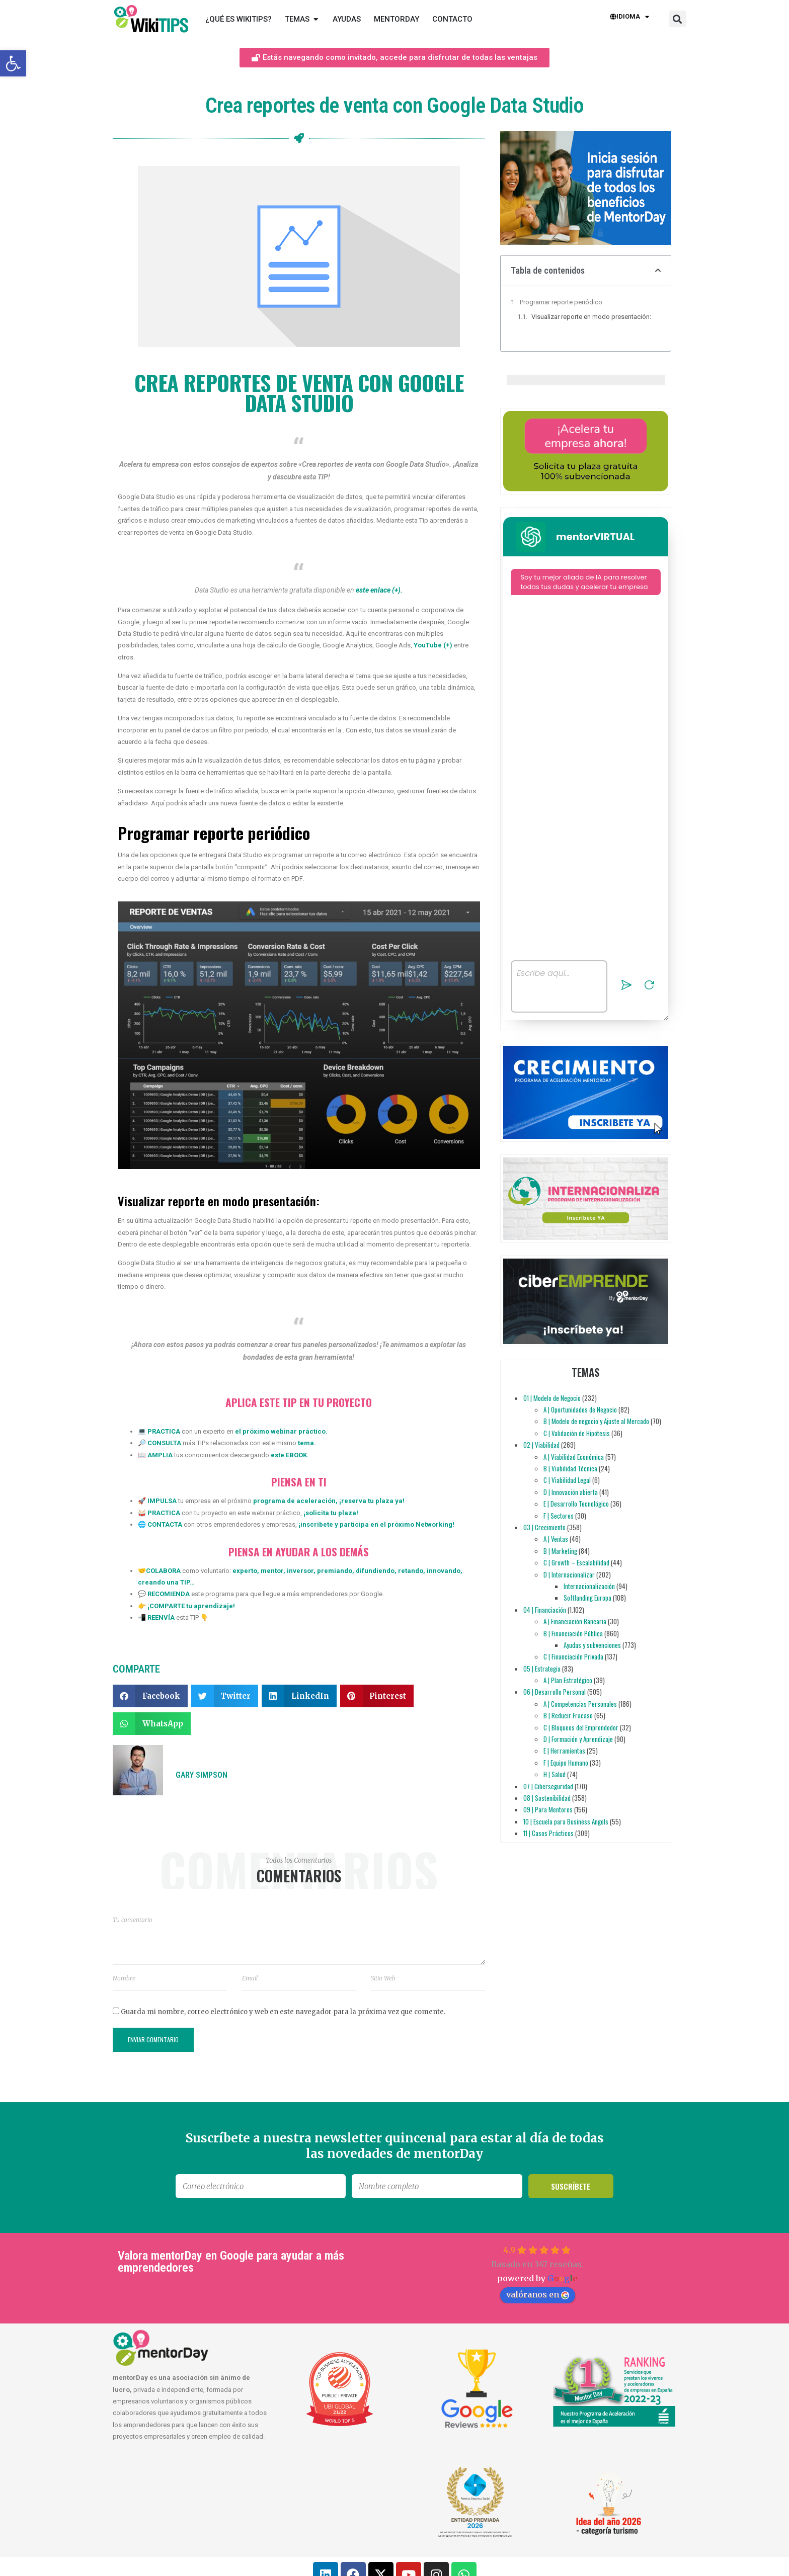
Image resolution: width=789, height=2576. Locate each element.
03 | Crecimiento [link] (544, 1527)
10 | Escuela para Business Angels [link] (565, 1821)
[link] (13, 63)
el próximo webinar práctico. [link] (281, 1431)
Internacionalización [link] (589, 1586)
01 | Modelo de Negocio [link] (552, 1398)
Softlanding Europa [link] (587, 1598)
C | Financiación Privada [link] (573, 1656)
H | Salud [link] (554, 1774)
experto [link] (244, 1570)
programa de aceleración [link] (294, 1501)
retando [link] (410, 1570)
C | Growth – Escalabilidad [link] (576, 1562)
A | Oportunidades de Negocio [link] (580, 1409)
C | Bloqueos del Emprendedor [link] (580, 1727)
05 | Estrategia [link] (542, 1669)
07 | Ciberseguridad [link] (548, 1786)
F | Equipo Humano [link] (565, 1763)
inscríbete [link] (316, 1524)
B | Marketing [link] (560, 1551)
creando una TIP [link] (164, 1582)
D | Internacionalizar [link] (569, 1574)
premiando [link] (333, 1570)
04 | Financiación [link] (544, 1610)
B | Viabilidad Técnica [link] (570, 1468)
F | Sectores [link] (558, 1516)
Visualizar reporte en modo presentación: (591, 316)
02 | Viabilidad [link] (541, 1445)
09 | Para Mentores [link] (548, 1809)
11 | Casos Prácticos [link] (548, 1833)
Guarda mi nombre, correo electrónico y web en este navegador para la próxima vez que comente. (283, 2012)
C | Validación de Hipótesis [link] (576, 1433)
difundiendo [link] (374, 1570)
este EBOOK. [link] (290, 1455)
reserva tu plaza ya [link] (372, 1501)
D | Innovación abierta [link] (570, 1492)
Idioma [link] (629, 17)
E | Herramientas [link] (564, 1751)
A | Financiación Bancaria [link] (574, 1621)
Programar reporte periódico (561, 302)
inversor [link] (299, 1570)
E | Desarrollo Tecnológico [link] (576, 1504)
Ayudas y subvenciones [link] (592, 1645)
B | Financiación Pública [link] (573, 1633)
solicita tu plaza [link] (330, 1513)
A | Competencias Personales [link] (580, 1704)
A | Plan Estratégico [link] (567, 1680)
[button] (677, 19)
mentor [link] (271, 1570)
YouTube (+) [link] (433, 645)
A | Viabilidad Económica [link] (573, 1457)
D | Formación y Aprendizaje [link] (578, 1739)
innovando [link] (442, 1570)
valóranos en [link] (537, 2294)
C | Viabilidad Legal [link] (567, 1480)
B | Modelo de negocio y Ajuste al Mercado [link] (596, 1422)
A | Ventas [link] (555, 1539)
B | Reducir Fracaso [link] (568, 1715)
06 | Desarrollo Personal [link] (554, 1692)
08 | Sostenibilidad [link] (547, 1798)
